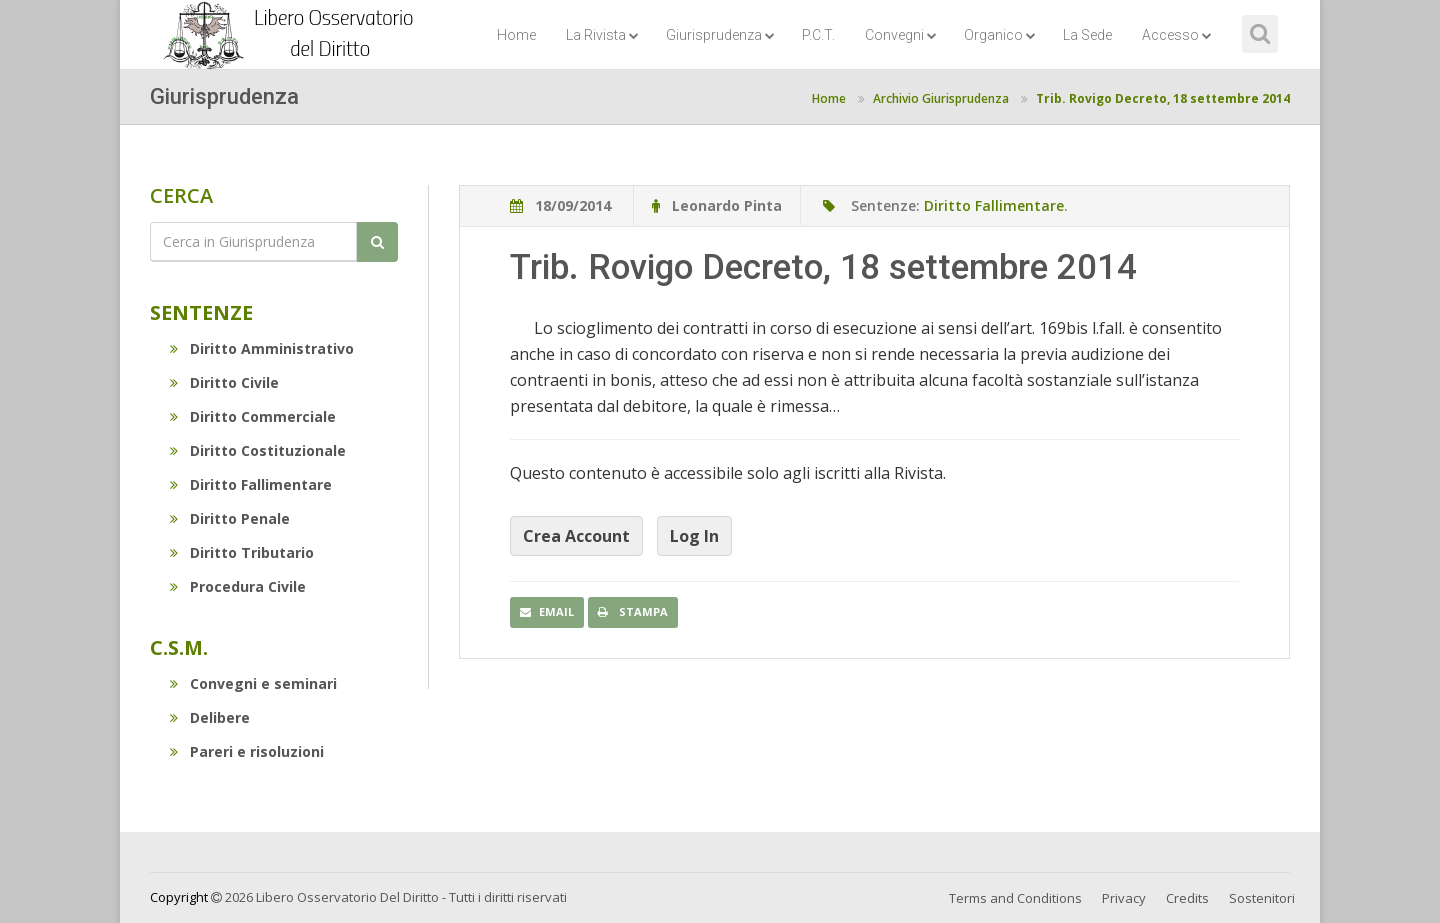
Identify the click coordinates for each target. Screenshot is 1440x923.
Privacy (1124, 898)
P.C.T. (818, 35)
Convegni (901, 35)
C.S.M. (179, 647)
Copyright (179, 897)
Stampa (633, 611)
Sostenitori (1262, 898)
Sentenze (201, 312)
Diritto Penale (230, 518)
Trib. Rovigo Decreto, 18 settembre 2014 (1163, 98)
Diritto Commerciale (253, 416)
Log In (694, 536)
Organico (1000, 35)
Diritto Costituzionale (258, 450)
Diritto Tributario (242, 552)
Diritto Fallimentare (251, 484)
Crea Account (576, 536)
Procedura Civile (238, 586)
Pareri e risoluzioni (247, 751)
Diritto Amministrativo (262, 348)
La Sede (1087, 35)
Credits (1187, 898)
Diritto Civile (224, 382)
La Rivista (602, 35)
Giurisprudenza (720, 35)
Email (547, 611)
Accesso (1177, 35)
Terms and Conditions (1015, 898)
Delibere (210, 717)
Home (516, 35)
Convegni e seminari (253, 683)
